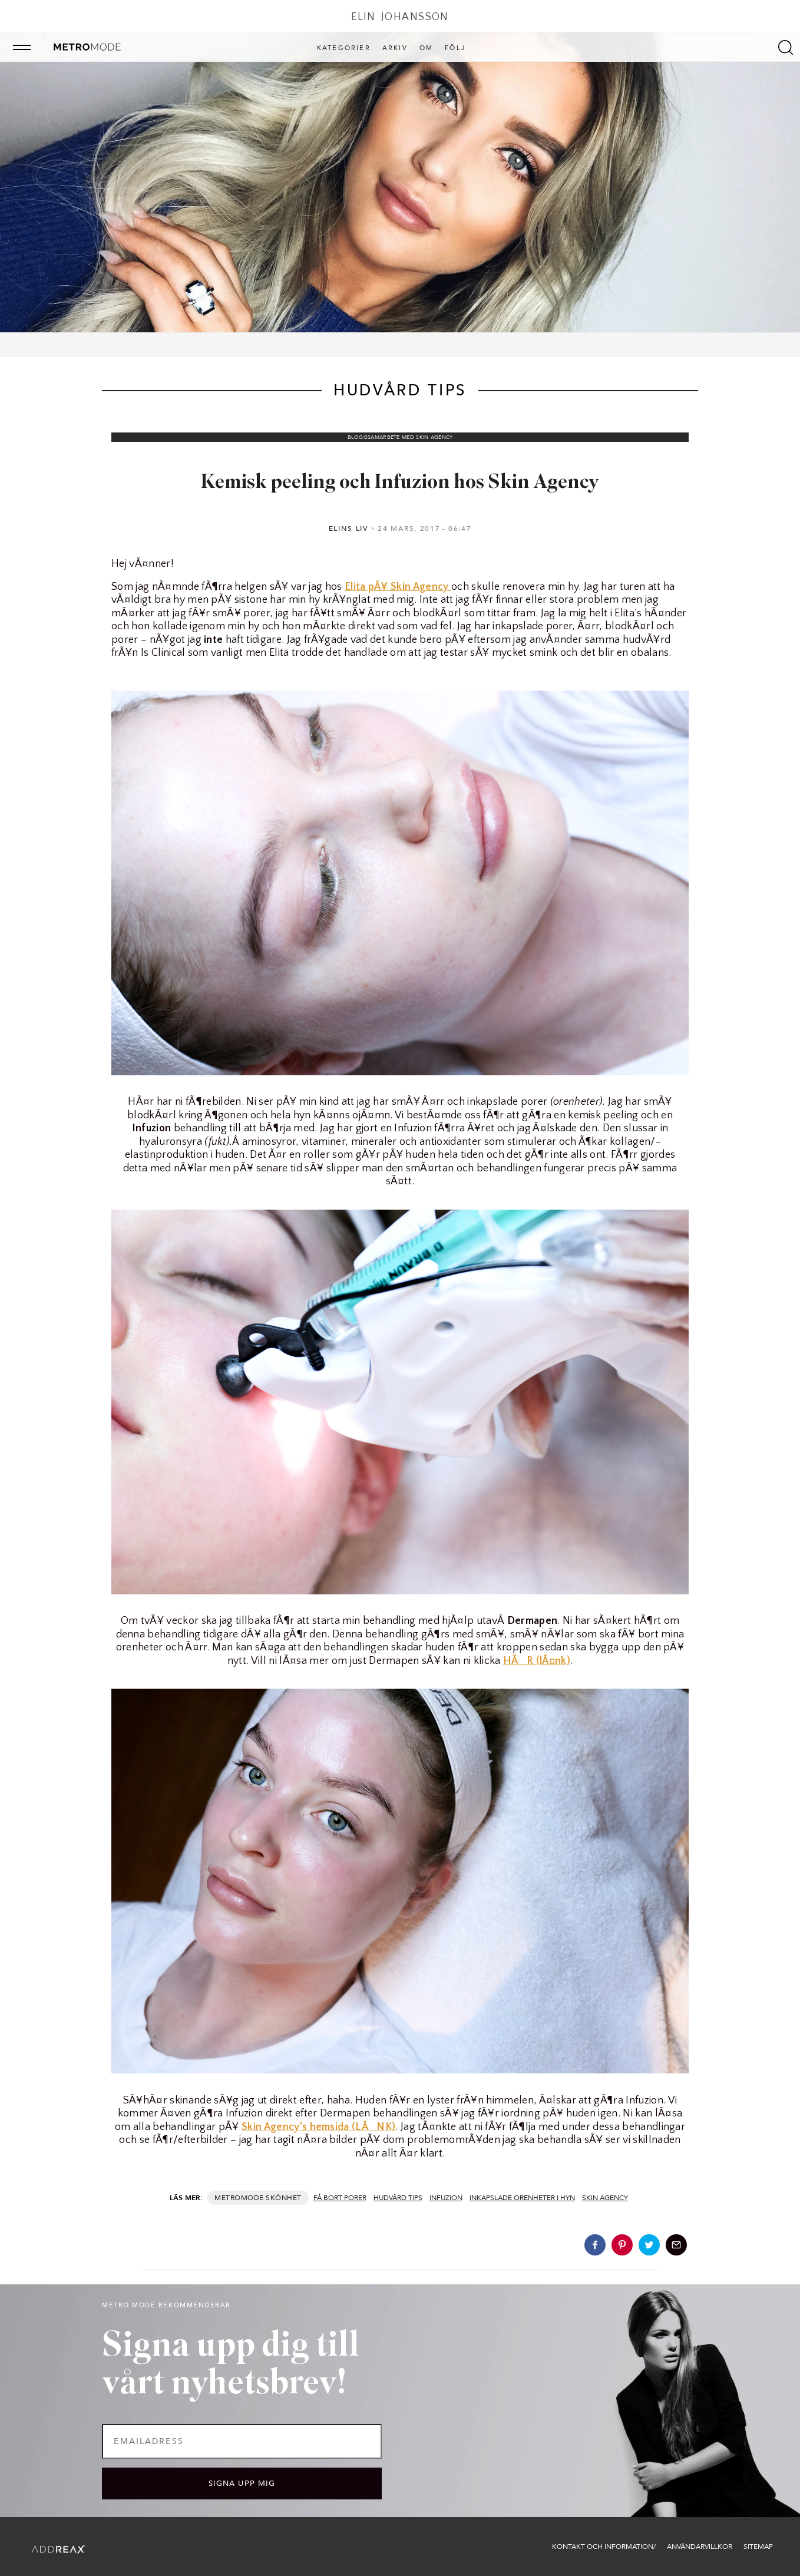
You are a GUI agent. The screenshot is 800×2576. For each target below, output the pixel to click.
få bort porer (339, 2197)
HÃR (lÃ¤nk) (536, 1661)
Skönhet (283, 2197)
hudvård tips (397, 2197)
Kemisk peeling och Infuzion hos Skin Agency (400, 483)
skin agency (605, 2197)
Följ (455, 48)
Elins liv (349, 528)
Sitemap (758, 2546)
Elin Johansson (400, 17)
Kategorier (344, 48)
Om (426, 48)
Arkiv (395, 48)
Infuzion (445, 2197)
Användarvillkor (699, 2546)
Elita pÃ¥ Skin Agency (398, 587)
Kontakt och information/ (604, 2546)
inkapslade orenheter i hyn (522, 2197)
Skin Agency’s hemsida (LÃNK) (318, 2127)
